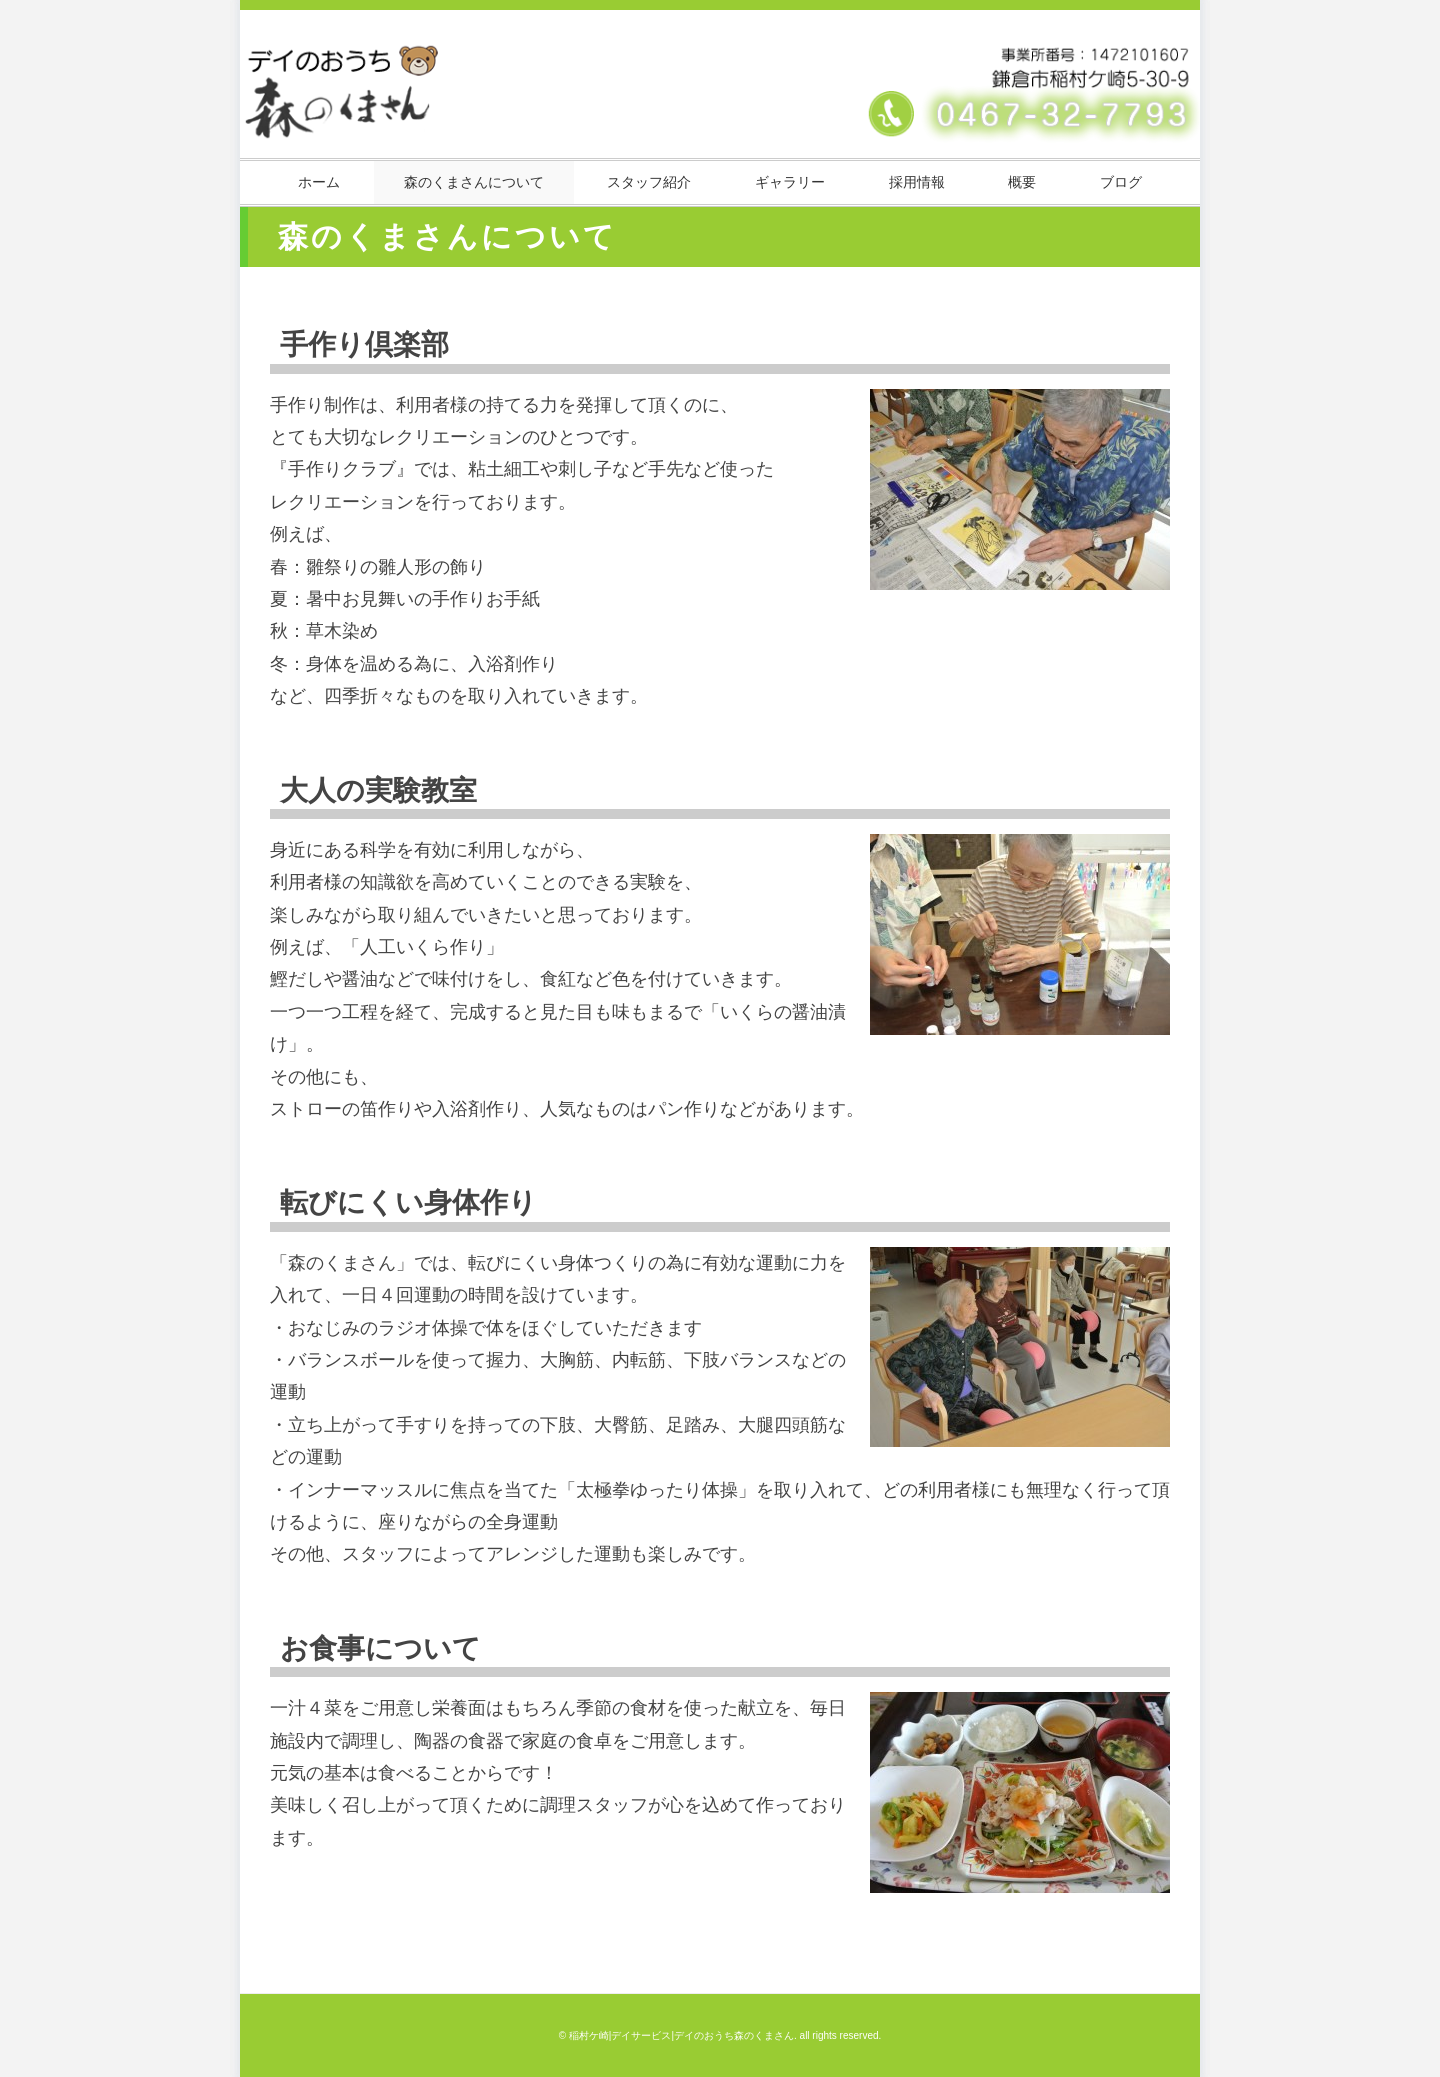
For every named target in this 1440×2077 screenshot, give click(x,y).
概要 (1022, 182)
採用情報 (917, 182)
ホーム (319, 182)
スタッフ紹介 (649, 182)
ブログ (1121, 182)
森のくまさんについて (474, 182)
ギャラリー (790, 182)
